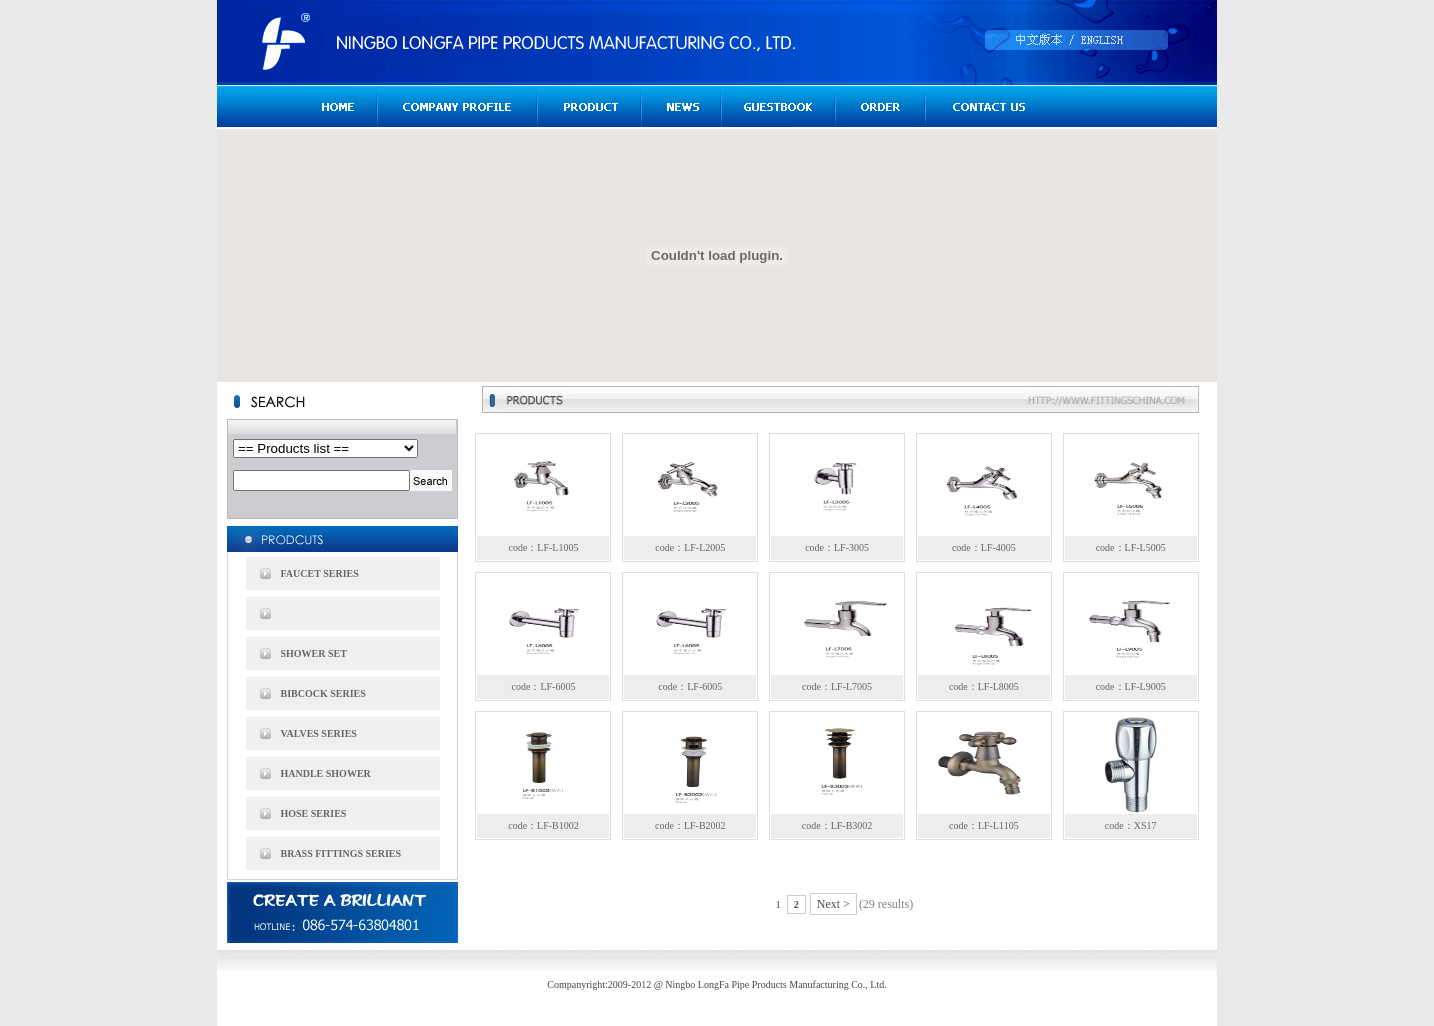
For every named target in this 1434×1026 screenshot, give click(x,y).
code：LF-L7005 (837, 686)
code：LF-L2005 (690, 547)
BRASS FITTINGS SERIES (341, 853)
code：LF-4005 (984, 547)
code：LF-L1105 (984, 825)
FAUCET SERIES (320, 573)
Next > (833, 904)
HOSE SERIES (314, 813)
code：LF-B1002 (543, 825)
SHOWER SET (314, 653)
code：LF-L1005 (543, 547)
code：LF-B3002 (837, 825)
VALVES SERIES (319, 733)
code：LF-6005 (544, 686)
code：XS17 (1131, 825)
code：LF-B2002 (690, 825)
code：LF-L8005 (984, 686)
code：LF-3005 (837, 547)
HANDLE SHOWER (326, 773)
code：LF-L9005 (1131, 686)
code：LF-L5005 (1131, 547)
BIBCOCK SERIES (323, 693)
